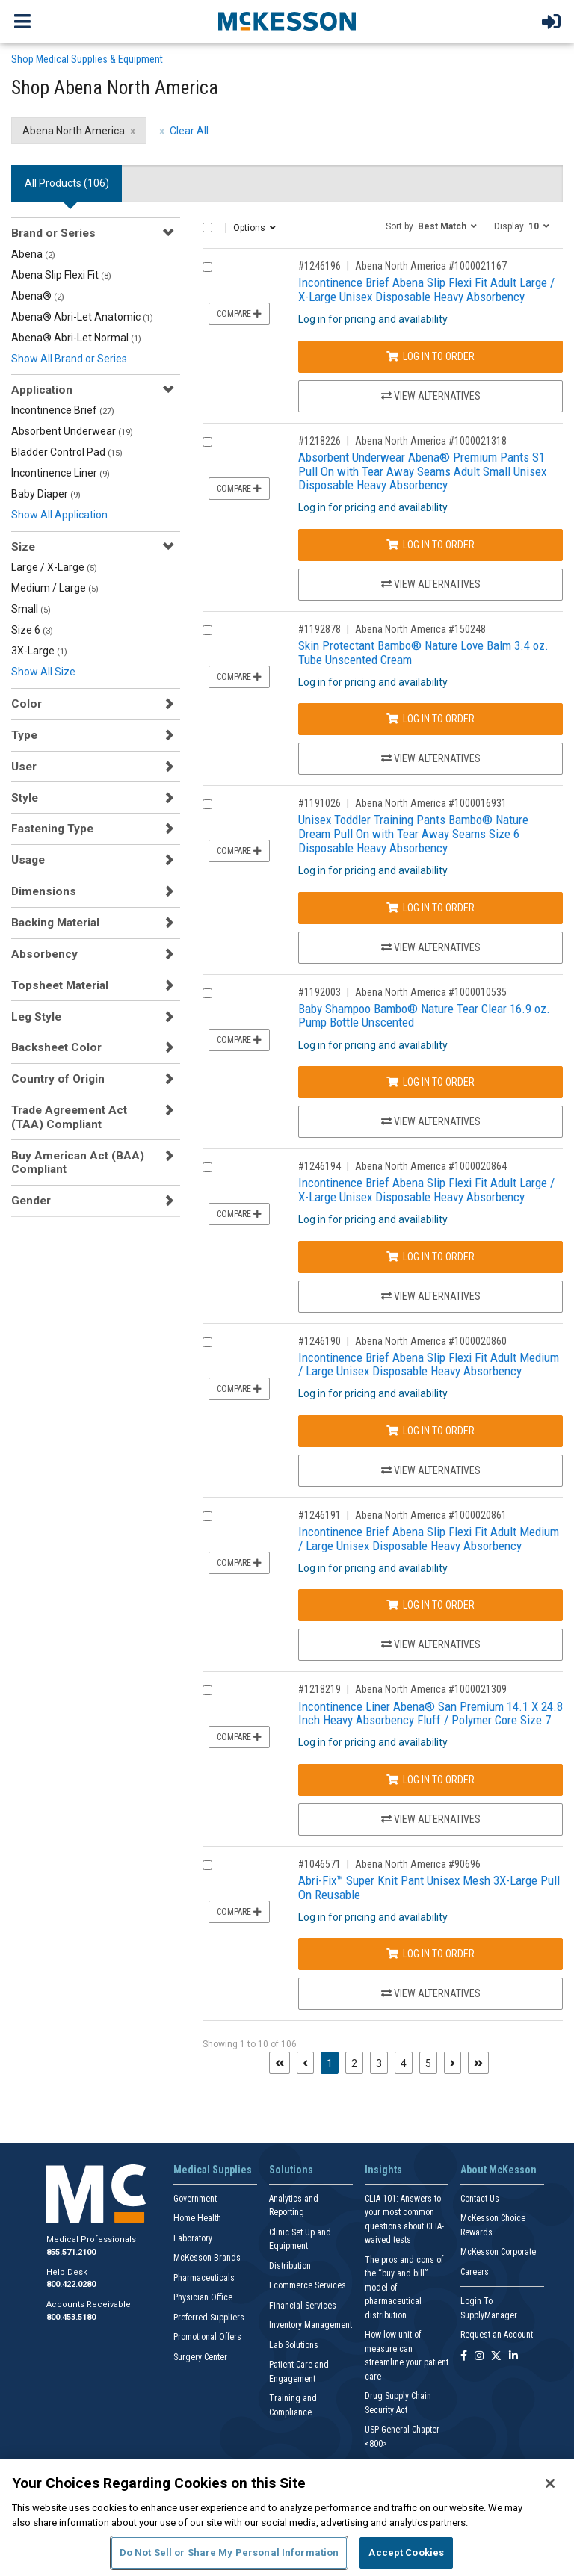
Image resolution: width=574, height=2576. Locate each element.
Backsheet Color (56, 1047)
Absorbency (44, 954)
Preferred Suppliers (208, 2317)
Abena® (37, 296)
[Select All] (207, 227)
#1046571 (319, 1864)
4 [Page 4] (404, 2063)
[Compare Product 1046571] (207, 1865)
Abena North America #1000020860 (431, 1341)
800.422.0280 (71, 2284)
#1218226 (319, 441)
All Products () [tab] (67, 183)
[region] (287, 2517)
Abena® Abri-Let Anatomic (82, 317)
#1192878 (319, 629)
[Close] (550, 2483)
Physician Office (202, 2297)
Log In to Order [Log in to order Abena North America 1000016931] (430, 908)
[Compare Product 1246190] (207, 1342)
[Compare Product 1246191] (207, 1516)
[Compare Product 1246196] (207, 267)
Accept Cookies (406, 2552)
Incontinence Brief (62, 410)
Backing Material (55, 922)
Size (23, 547)
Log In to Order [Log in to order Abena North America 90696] (430, 1954)
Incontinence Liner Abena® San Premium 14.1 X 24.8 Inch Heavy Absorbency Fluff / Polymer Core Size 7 (430, 1713)
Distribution (290, 2266)
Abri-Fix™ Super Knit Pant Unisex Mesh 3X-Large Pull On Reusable (429, 1887)
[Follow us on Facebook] (463, 2357)
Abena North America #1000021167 (431, 266)
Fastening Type (52, 828)
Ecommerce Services (307, 2285)
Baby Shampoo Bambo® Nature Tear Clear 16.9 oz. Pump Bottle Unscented (424, 1015)
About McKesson (498, 2170)
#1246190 (319, 1341)
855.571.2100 (71, 2252)
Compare (239, 314)
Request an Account (496, 2334)
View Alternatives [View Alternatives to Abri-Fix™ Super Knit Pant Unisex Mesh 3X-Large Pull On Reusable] (431, 1993)
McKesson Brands (207, 2258)
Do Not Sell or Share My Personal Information (229, 2552)
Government (195, 2198)
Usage (28, 860)
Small (31, 609)
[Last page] (478, 2063)
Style (24, 798)
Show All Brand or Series (69, 359)
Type (24, 735)
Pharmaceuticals (204, 2278)
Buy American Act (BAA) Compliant (77, 1162)
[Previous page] (305, 2063)
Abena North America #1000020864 (431, 1166)
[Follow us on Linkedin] (513, 2357)
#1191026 (319, 803)
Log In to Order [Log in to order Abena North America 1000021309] (430, 1780)
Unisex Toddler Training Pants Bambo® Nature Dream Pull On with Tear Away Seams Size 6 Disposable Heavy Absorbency (413, 833)
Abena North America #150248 (420, 629)
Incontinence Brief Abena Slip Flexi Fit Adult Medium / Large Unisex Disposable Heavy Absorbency (428, 1364)
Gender (31, 1200)
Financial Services (302, 2305)
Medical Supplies (212, 2170)
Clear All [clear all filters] (189, 131)
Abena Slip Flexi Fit (61, 275)
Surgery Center (200, 2357)
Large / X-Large (54, 567)
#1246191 (319, 1515)
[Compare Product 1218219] (207, 1690)
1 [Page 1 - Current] (333, 2062)
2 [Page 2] (354, 2063)
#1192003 (319, 992)
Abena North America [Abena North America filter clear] (73, 131)
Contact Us (479, 2198)
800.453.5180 (71, 2317)
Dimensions (43, 891)
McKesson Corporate (498, 2252)
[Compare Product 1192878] (207, 630)
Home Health (197, 2218)
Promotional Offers (207, 2337)
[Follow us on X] (496, 2357)
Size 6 (32, 630)
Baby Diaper (46, 494)
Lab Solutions (293, 2345)
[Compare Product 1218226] (207, 442)
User (24, 766)
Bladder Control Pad (67, 452)
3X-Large (39, 651)
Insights (383, 2170)
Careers (474, 2272)
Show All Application (59, 515)
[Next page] (452, 2063)
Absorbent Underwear (72, 431)
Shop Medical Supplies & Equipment (87, 59)
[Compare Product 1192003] (207, 993)
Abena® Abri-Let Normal (76, 338)
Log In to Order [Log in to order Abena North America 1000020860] (430, 1431)
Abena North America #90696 (418, 1864)
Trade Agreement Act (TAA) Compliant (69, 1116)
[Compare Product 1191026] (207, 804)
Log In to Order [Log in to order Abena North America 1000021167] (430, 356)
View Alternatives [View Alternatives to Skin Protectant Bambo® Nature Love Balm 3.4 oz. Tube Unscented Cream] (431, 758)
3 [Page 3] (379, 2063)
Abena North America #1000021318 (431, 441)
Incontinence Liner (60, 473)
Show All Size (43, 672)
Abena (33, 254)
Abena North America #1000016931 (431, 803)
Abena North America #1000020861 (431, 1515)
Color (26, 703)
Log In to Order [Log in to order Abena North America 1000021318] (430, 545)
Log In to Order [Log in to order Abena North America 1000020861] (430, 1605)
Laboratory (192, 2238)
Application (41, 390)
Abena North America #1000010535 (431, 992)
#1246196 (319, 266)
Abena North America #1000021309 (431, 1689)
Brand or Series (53, 233)
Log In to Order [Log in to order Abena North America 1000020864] (430, 1257)
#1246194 (319, 1166)
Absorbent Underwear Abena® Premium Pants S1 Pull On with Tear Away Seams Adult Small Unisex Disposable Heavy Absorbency (422, 471)
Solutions (291, 2170)
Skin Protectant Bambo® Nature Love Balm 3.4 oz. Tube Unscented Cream (423, 652)
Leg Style (36, 1017)
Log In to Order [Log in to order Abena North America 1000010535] (430, 1082)
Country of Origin (58, 1079)
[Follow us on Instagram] (479, 2357)
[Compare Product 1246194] (207, 1167)
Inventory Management (310, 2325)
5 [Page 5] (428, 2063)
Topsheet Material (59, 985)
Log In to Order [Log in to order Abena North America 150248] (430, 719)
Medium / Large (55, 588)
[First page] (279, 2063)
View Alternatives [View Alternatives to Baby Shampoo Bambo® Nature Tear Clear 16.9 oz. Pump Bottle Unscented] (431, 1121)
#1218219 (319, 1689)
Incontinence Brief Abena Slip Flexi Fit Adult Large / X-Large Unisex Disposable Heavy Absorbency (426, 289)
